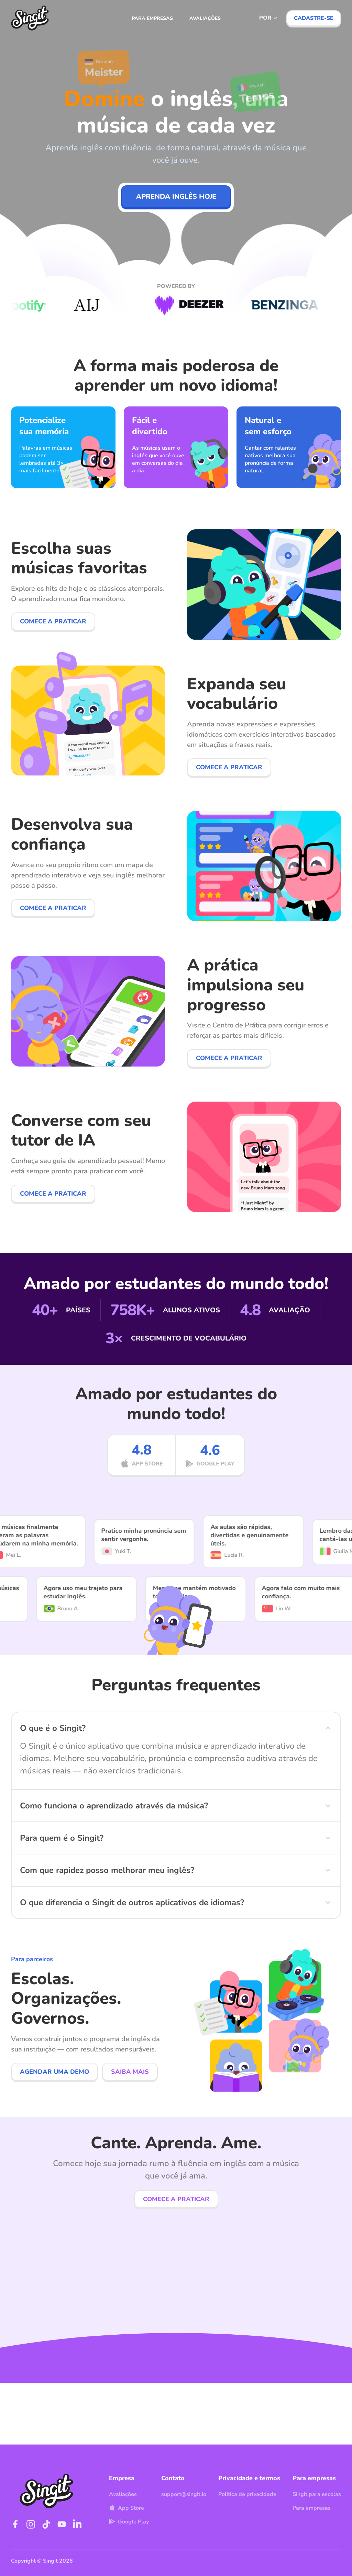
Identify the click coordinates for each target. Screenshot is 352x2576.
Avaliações (205, 18)
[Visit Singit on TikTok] (46, 2524)
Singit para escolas (317, 2494)
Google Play (129, 2522)
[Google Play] (210, 1477)
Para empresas (152, 18)
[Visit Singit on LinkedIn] (77, 2524)
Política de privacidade (247, 2494)
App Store (126, 2508)
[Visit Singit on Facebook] (15, 2524)
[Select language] (268, 18)
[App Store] (141, 1477)
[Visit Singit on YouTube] (61, 2524)
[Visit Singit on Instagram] (30, 2524)
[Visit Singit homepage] (30, 18)
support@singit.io (183, 2494)
